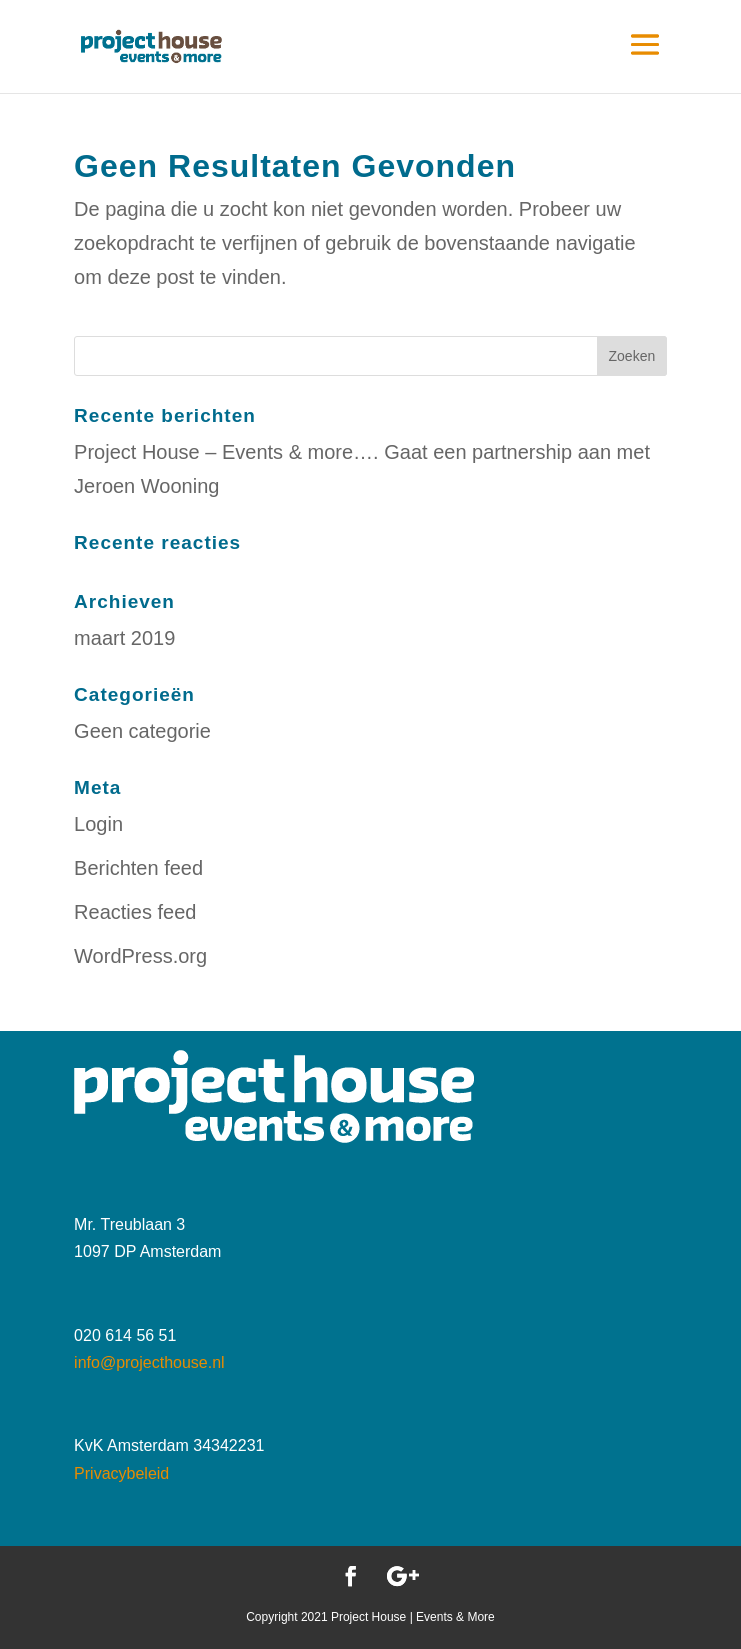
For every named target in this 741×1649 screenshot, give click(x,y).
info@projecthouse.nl (149, 1362)
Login (98, 824)
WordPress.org (140, 956)
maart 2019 (124, 638)
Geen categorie (142, 731)
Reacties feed (135, 912)
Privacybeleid (121, 1473)
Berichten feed (138, 868)
